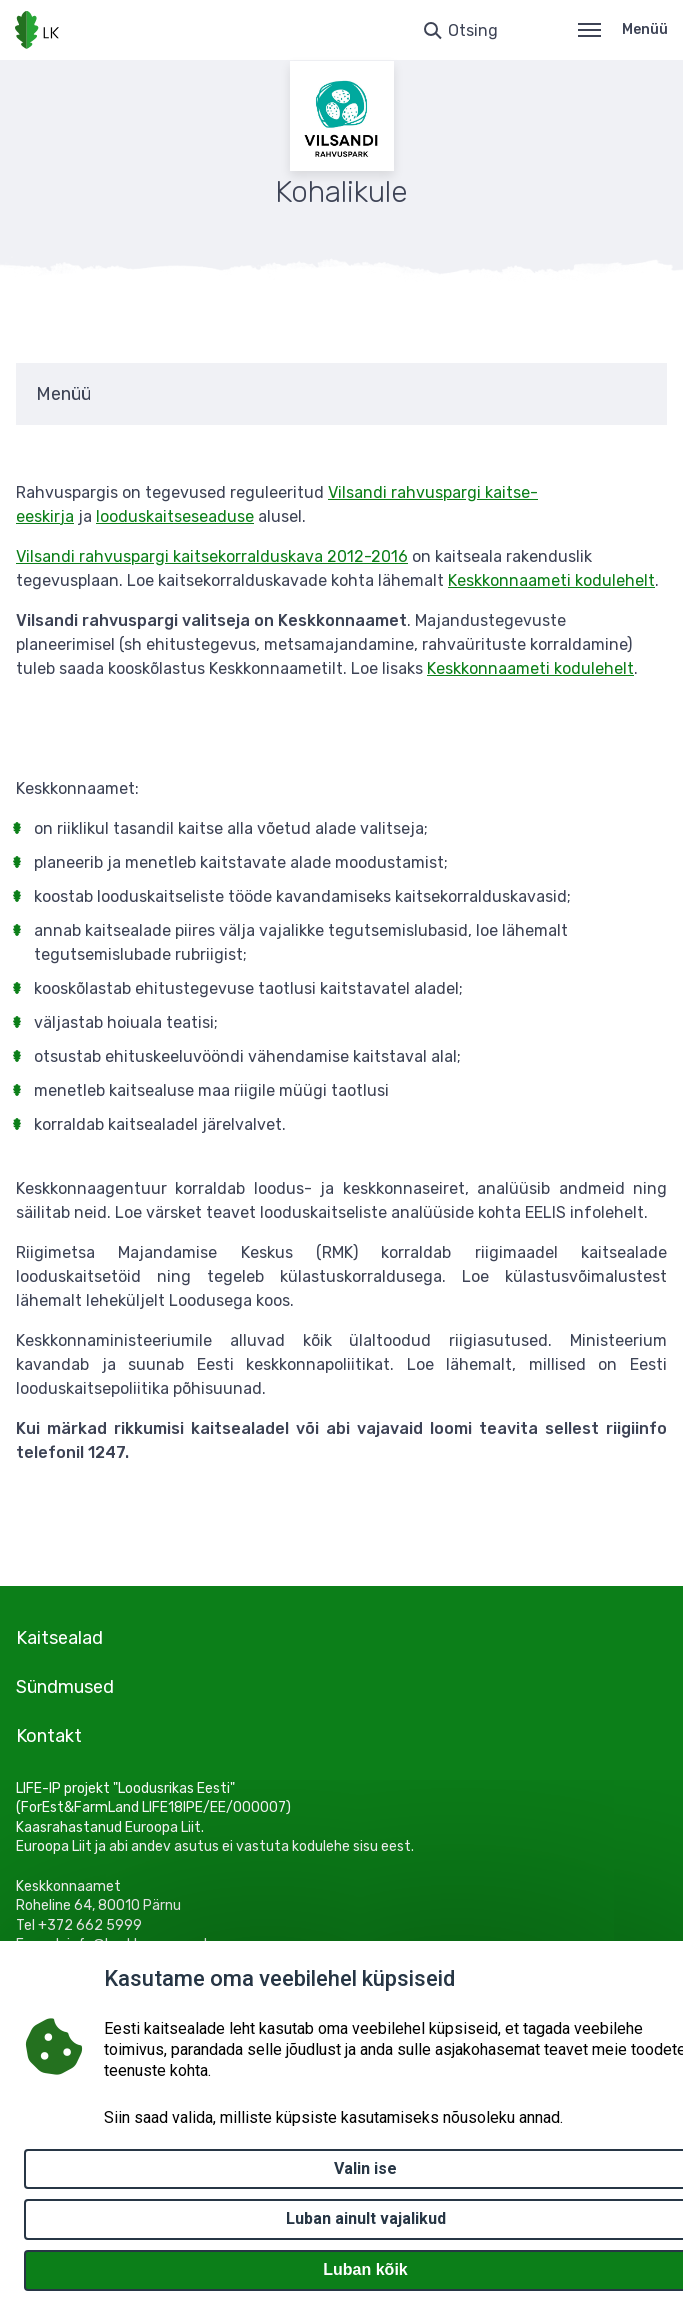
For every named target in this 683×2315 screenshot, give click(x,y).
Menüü (623, 29)
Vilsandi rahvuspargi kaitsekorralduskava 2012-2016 (212, 556)
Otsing (473, 30)
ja (67, 516)
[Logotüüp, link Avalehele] (37, 30)
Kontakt (49, 1736)
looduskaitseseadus (170, 516)
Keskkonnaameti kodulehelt (551, 580)
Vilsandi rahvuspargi (406, 492)
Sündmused (65, 1687)
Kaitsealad (59, 1638)
